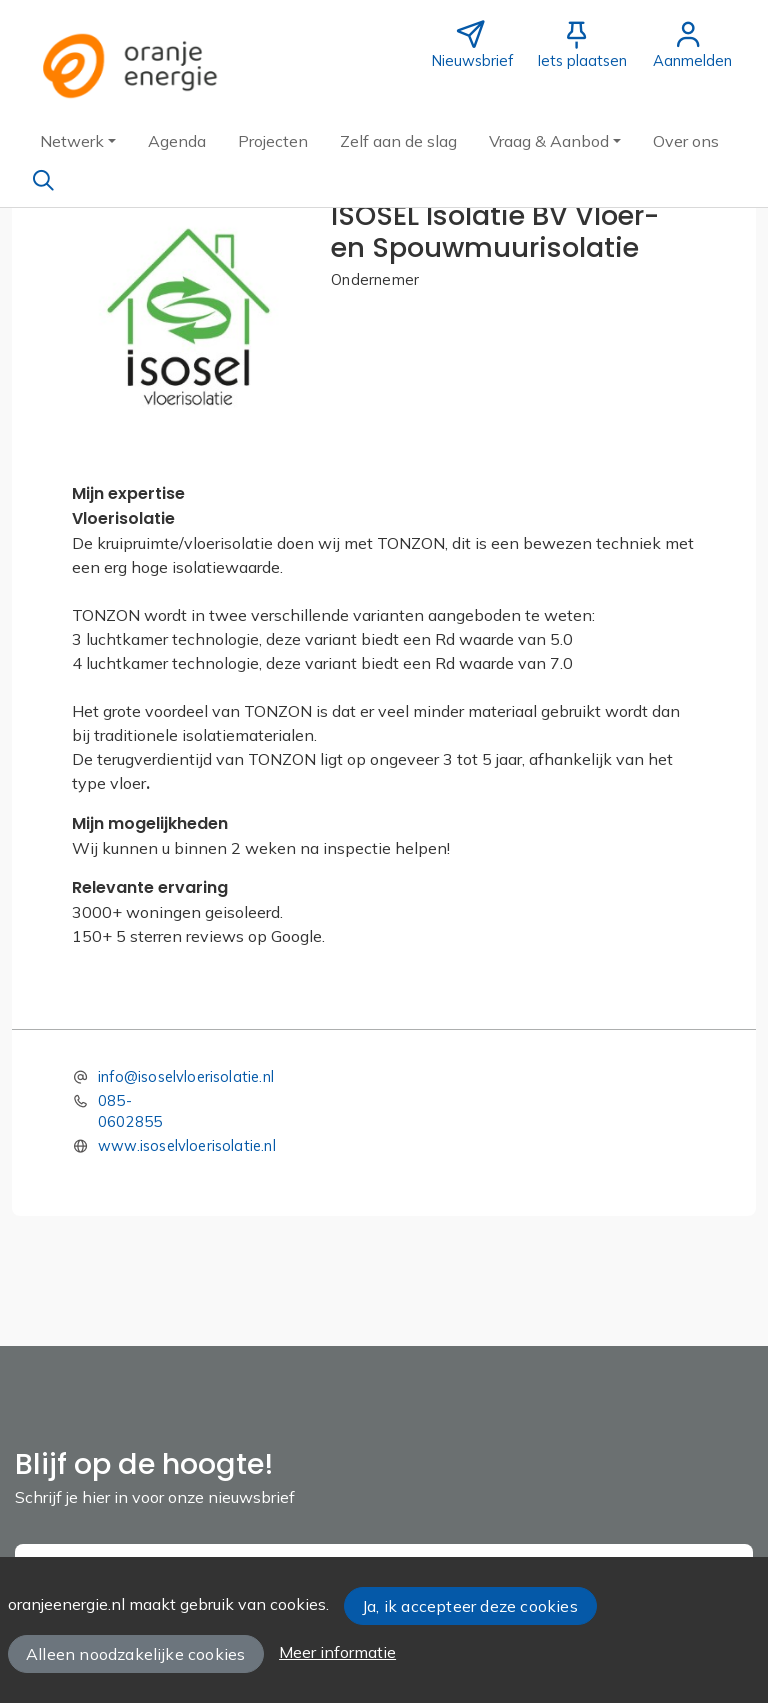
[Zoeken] (43, 180)
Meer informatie (337, 1652)
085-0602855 (130, 1110)
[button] (78, 141)
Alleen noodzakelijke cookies (135, 1654)
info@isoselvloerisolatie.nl (186, 1076)
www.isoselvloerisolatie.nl (187, 1145)
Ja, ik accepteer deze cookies (470, 1606)
